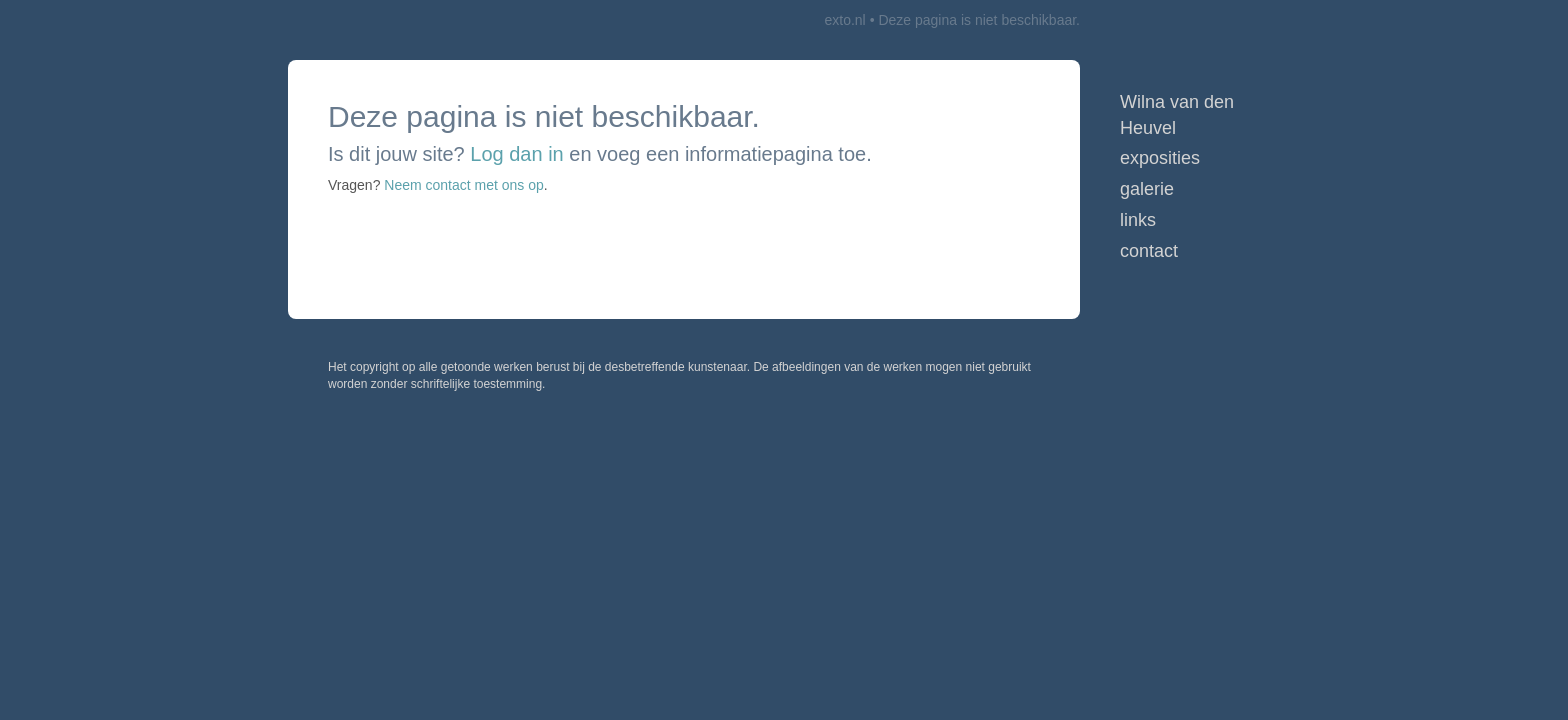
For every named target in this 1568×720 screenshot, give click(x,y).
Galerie (1147, 189)
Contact (1149, 251)
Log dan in (516, 154)
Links (1138, 220)
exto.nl (844, 20)
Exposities (1160, 158)
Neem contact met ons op (464, 185)
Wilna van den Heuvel (1177, 115)
